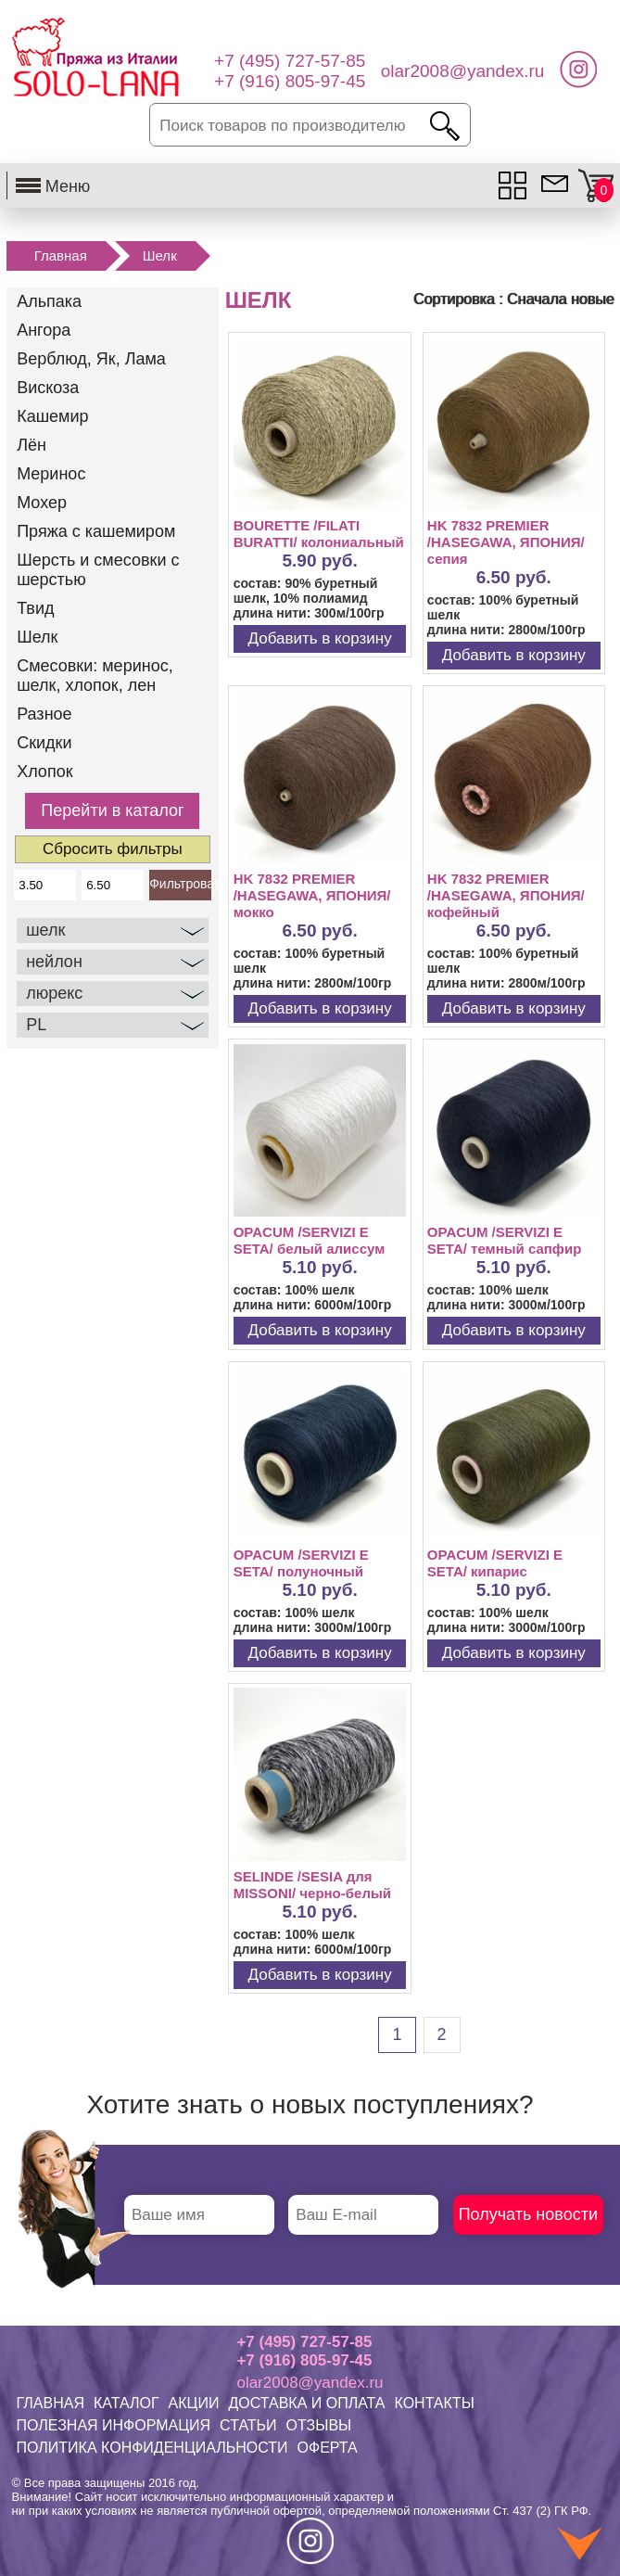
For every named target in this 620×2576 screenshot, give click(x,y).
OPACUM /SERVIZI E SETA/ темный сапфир (504, 1240)
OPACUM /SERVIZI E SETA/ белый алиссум (310, 1240)
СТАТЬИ (248, 2425)
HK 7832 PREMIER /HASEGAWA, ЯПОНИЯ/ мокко (312, 895)
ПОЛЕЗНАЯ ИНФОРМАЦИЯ (114, 2425)
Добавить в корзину (320, 638)
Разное (44, 714)
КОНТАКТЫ (434, 2403)
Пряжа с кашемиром (96, 531)
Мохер (42, 502)
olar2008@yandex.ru (309, 2382)
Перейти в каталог (112, 810)
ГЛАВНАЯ (50, 2403)
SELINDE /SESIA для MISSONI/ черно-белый (312, 1884)
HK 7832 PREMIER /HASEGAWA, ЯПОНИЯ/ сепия (506, 542)
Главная (60, 255)
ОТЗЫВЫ (319, 2425)
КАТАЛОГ (126, 2403)
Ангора (43, 330)
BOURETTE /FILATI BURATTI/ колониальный (319, 533)
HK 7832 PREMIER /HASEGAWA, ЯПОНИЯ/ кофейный (506, 895)
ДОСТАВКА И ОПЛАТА (306, 2403)
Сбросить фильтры (113, 849)
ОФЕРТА (327, 2447)
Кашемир (52, 416)
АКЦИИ (194, 2403)
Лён (31, 445)
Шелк (160, 255)
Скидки (44, 742)
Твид (35, 608)
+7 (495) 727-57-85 (304, 2342)
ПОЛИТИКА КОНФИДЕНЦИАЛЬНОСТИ (152, 2447)
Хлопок (44, 771)
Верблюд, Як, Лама (91, 359)
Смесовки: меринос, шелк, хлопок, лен (95, 676)
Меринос (51, 474)
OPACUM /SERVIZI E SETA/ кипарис (495, 1563)
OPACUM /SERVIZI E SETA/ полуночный (301, 1563)
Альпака (49, 301)
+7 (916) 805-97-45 (304, 2360)
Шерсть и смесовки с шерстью (98, 570)
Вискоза (48, 387)
